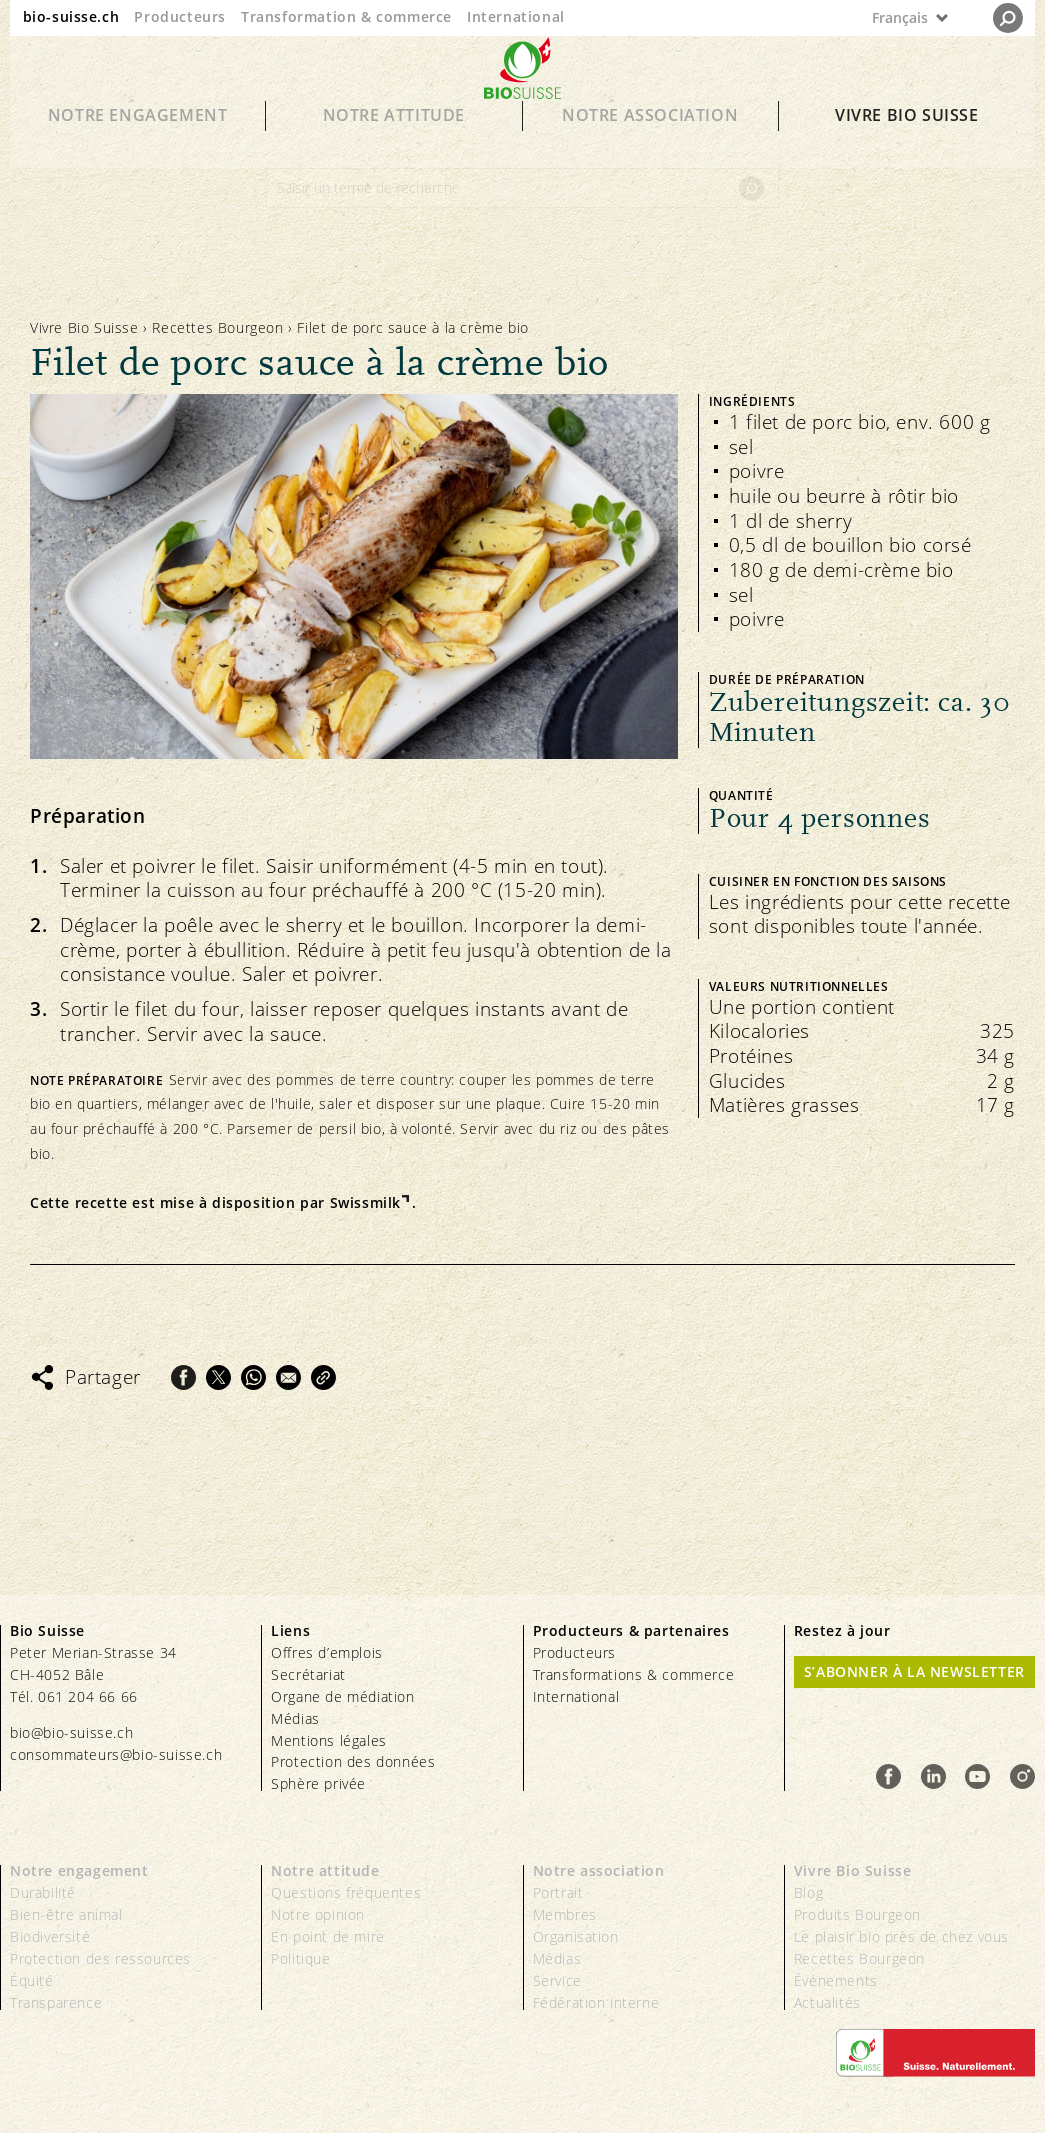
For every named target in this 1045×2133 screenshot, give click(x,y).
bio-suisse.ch (71, 16)
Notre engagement (138, 142)
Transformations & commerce (634, 1674)
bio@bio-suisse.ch (71, 1732)
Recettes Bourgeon (217, 327)
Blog (808, 1892)
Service (557, 1980)
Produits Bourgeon (857, 1914)
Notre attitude (394, 142)
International (516, 16)
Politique (300, 1958)
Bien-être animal (66, 1914)
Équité (32, 1980)
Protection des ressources (100, 1958)
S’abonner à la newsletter (914, 1671)
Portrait (558, 1892)
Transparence (56, 2002)
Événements (836, 1980)
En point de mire (328, 1936)
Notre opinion (318, 1914)
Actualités (827, 2002)
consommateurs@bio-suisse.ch (116, 1754)
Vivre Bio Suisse (907, 142)
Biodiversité (50, 1936)
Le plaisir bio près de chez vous (901, 1936)
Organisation (576, 1936)
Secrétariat (308, 1674)
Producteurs (180, 16)
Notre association (650, 142)
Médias (295, 1718)
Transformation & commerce (346, 16)
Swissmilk (365, 1203)
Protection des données (353, 1761)
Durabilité (43, 1892)
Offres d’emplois (327, 1652)
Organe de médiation (342, 1696)
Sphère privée (318, 1783)
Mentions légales (329, 1740)
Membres (565, 1914)
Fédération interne (596, 2002)
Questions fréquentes (346, 1892)
